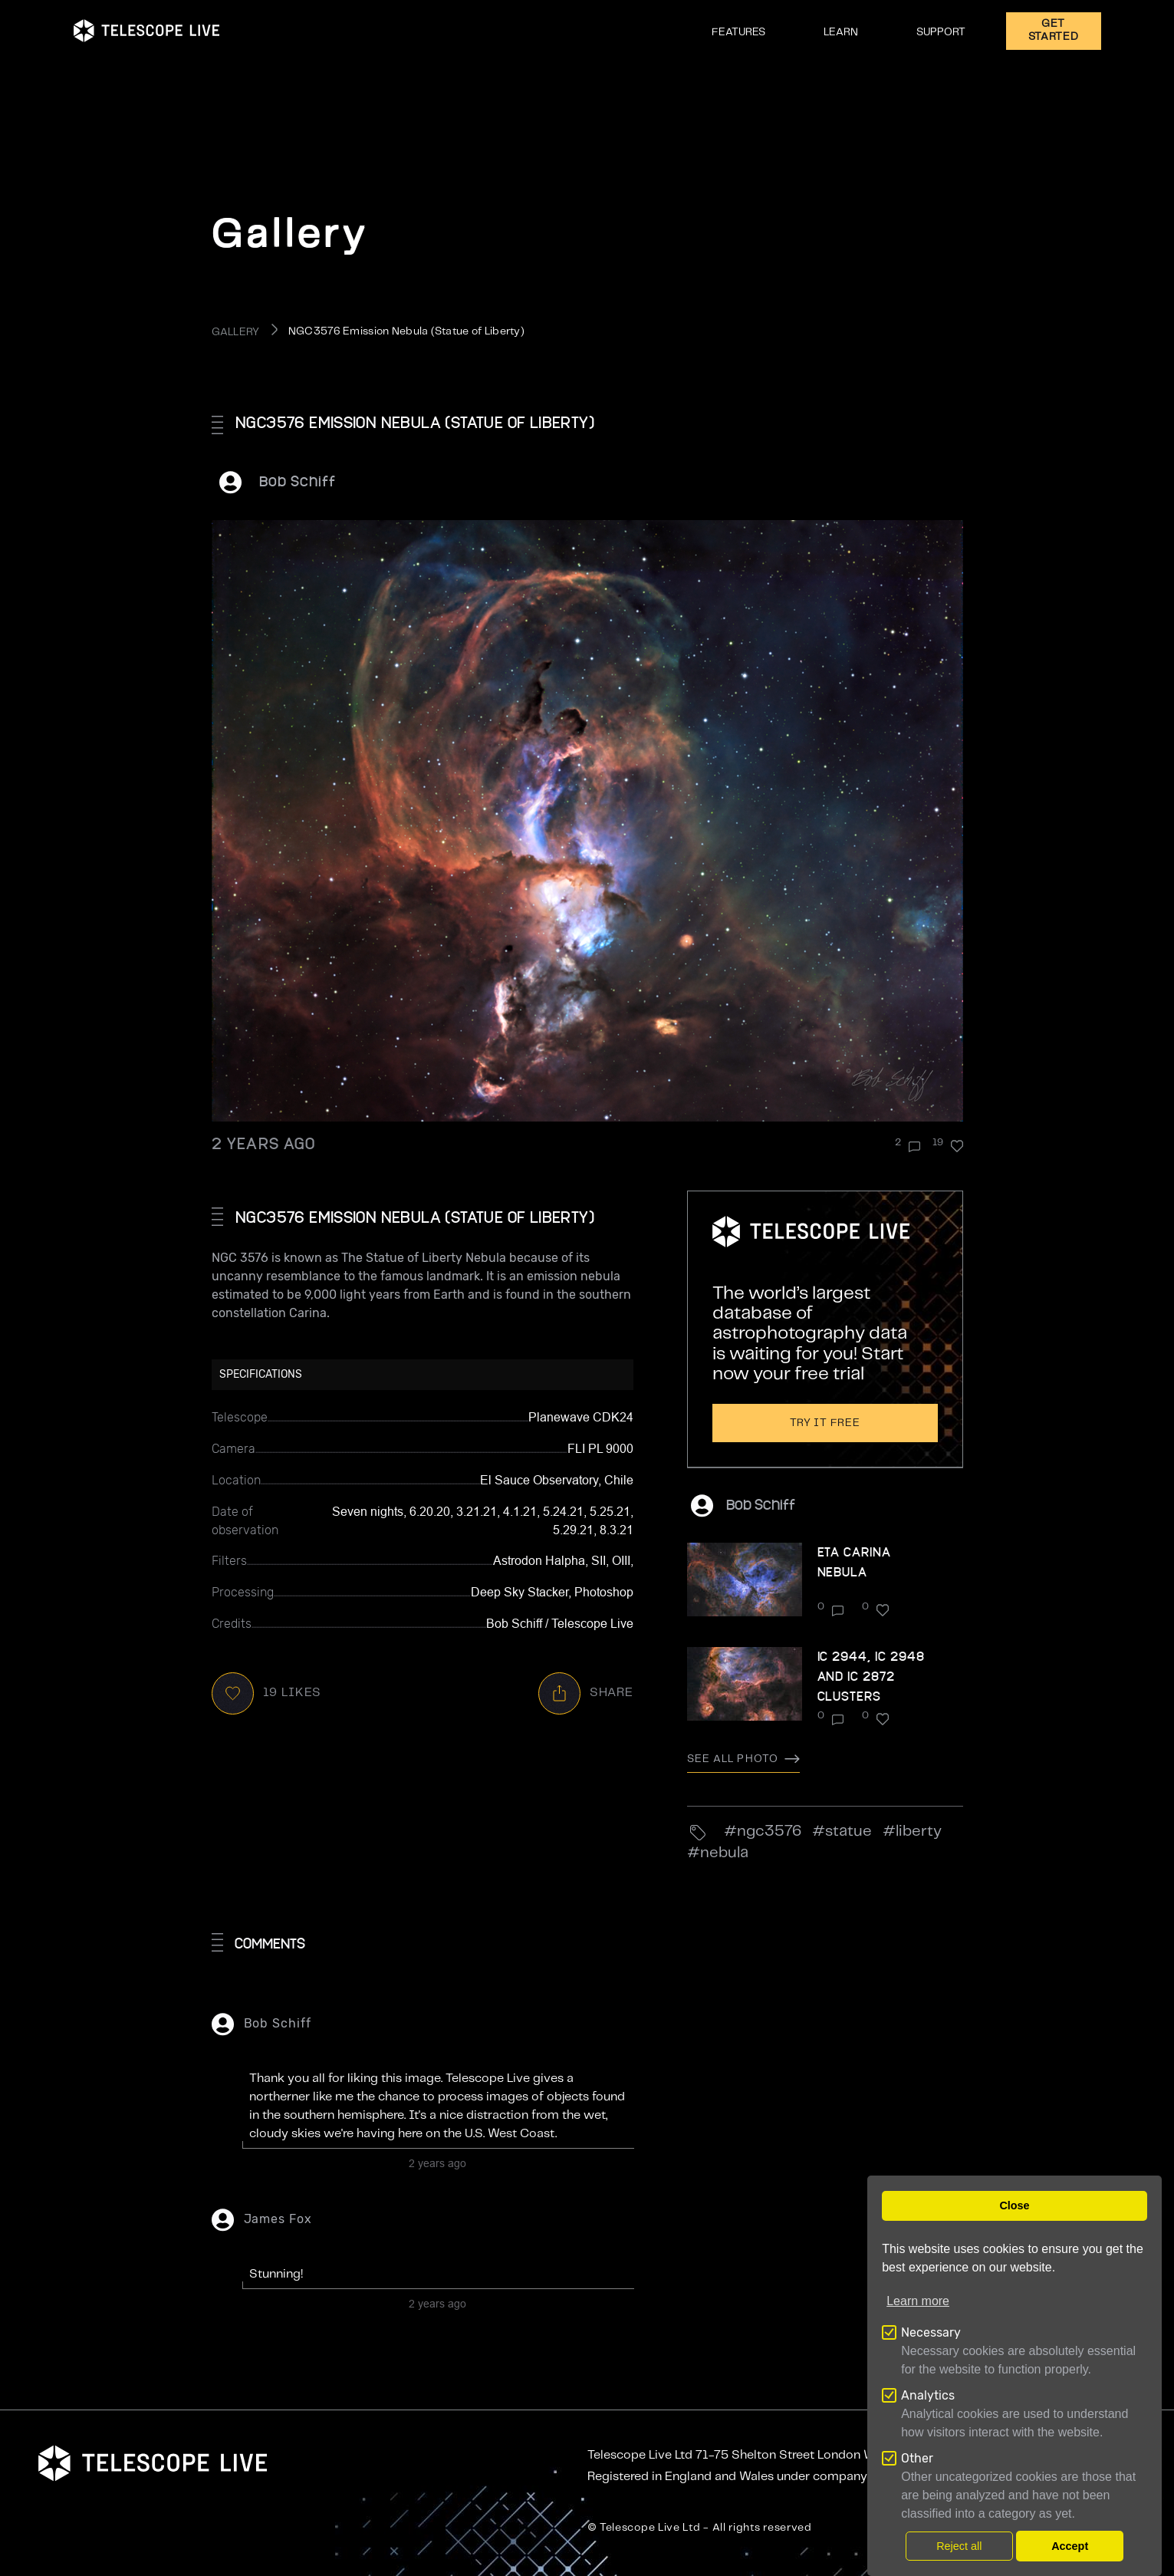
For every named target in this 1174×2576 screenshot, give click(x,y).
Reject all (959, 2546)
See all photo (744, 1759)
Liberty (919, 1831)
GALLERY (236, 332)
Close (1014, 2205)
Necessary (931, 2332)
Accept (1069, 2546)
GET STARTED (1053, 30)
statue (848, 1831)
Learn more (917, 2301)
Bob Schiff (298, 480)
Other (917, 2458)
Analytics (928, 2395)
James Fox (278, 2219)
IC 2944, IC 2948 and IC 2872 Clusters (871, 1676)
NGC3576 (769, 1831)
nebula (724, 1853)
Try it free (825, 1423)
